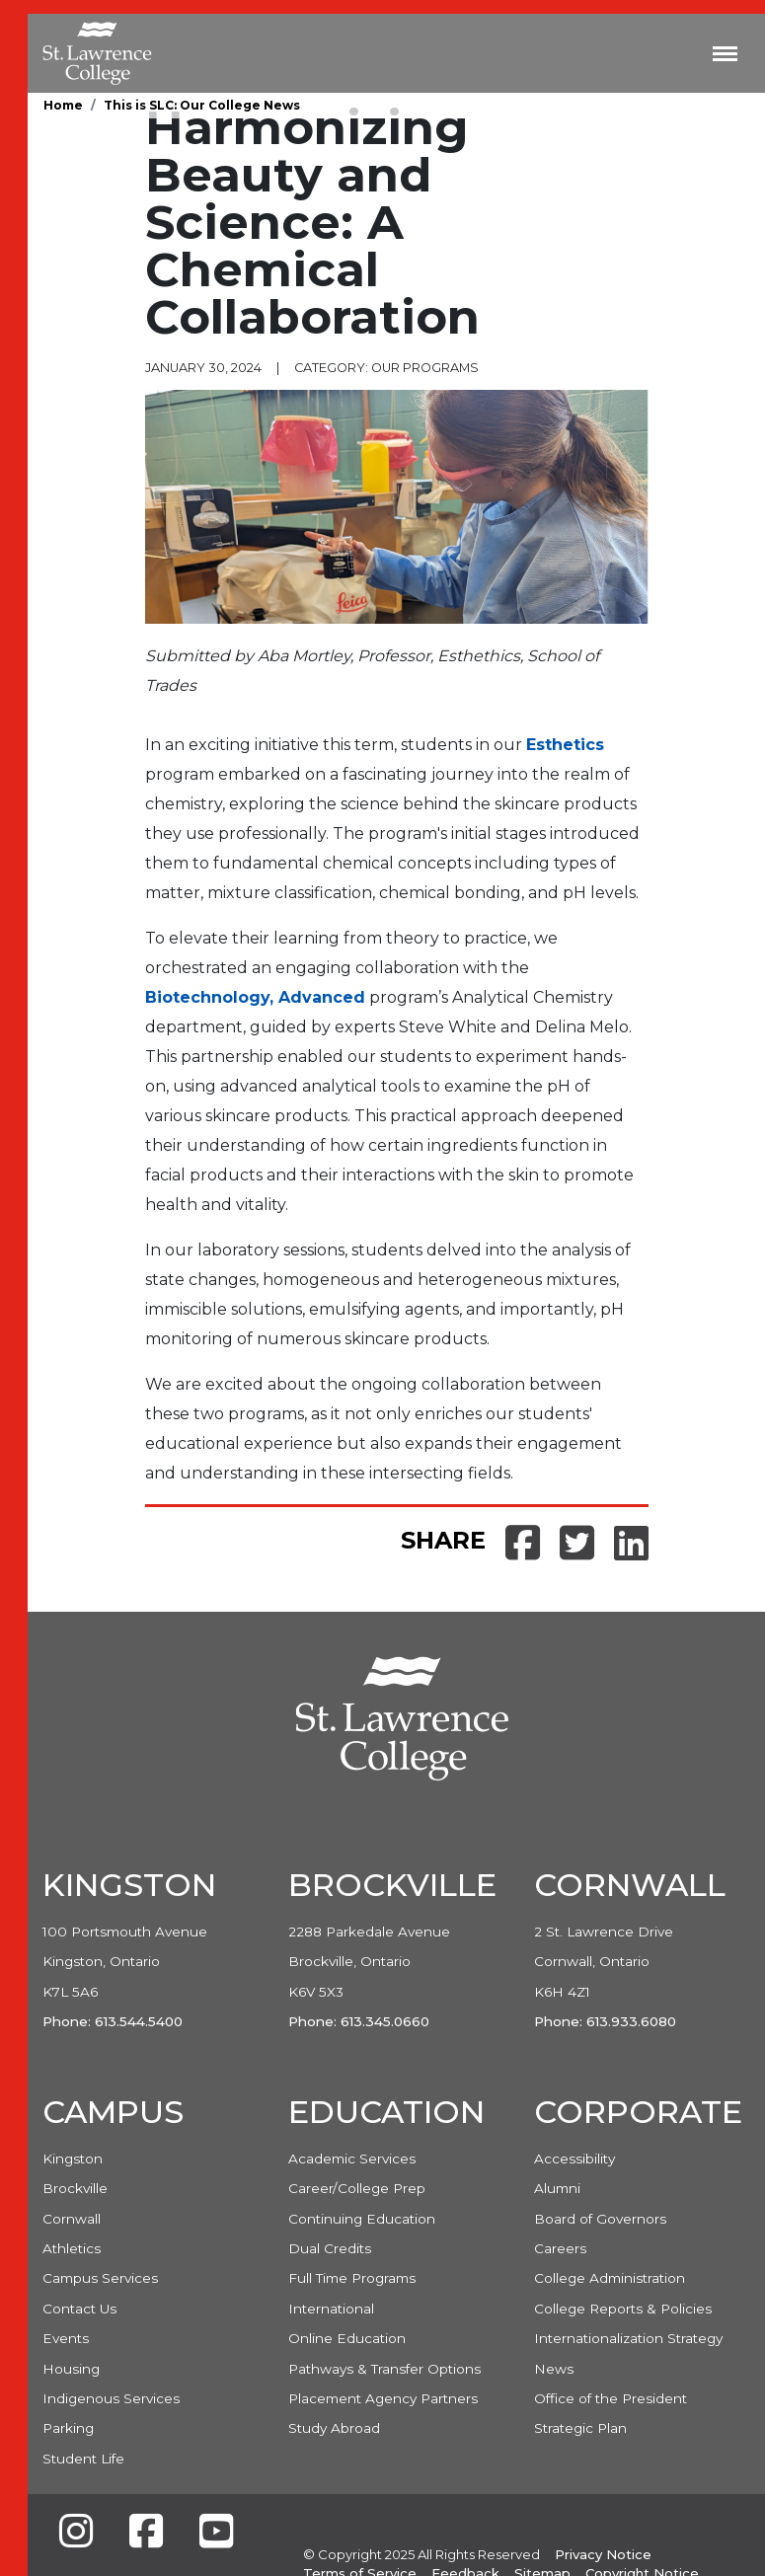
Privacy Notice (603, 2554)
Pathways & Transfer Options (384, 2369)
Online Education (347, 2338)
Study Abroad (334, 2428)
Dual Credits (329, 2248)
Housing (71, 2369)
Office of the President (610, 2398)
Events (65, 2338)
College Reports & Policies (623, 2308)
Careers (560, 2248)
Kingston (72, 2158)
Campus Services (100, 2278)
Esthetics (565, 744)
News (554, 2369)
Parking (68, 2428)
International (331, 2308)
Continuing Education (361, 2219)
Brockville (75, 2188)
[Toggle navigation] (725, 53)
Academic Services (352, 2158)
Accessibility (574, 2158)
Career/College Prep (356, 2188)
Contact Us (79, 2308)
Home (63, 105)
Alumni (557, 2188)
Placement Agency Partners (383, 2398)
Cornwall (71, 2219)
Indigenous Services (111, 2398)
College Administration (609, 2278)
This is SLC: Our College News (202, 105)
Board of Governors (600, 2219)
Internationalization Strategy (628, 2338)
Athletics (71, 2248)
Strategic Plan (580, 2428)
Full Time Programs (352, 2278)
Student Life (83, 2458)
